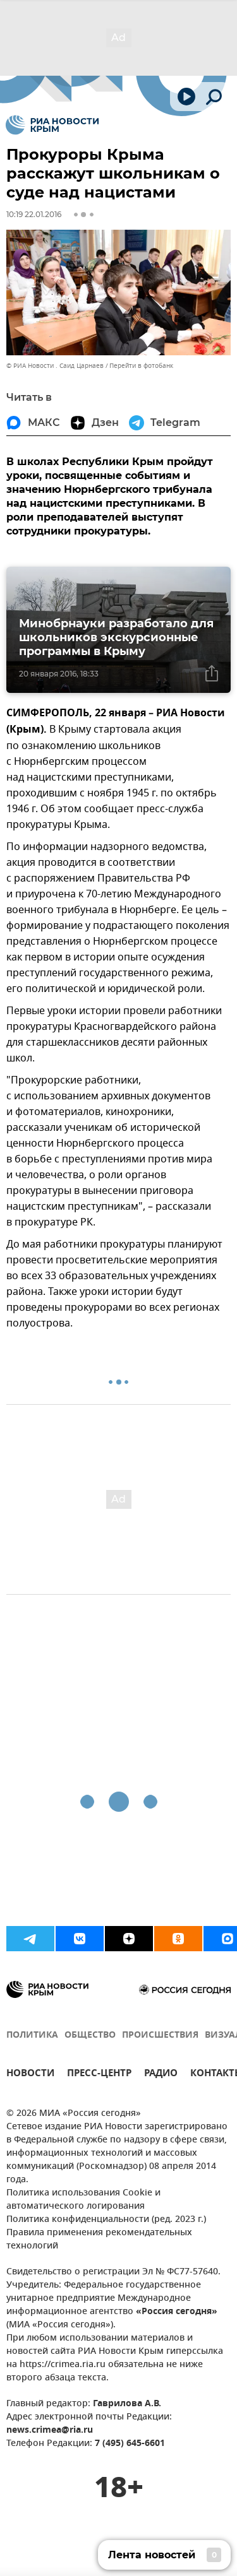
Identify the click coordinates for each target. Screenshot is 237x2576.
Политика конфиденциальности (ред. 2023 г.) (106, 2220)
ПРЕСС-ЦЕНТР (99, 2074)
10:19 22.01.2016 (33, 214)
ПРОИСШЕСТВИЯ (160, 2035)
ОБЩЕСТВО (90, 2035)
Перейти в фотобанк (141, 365)
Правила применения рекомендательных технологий (99, 2240)
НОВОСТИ (30, 2074)
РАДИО (161, 2074)
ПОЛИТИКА (32, 2035)
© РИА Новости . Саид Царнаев (55, 365)
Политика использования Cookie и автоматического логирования (83, 2200)
